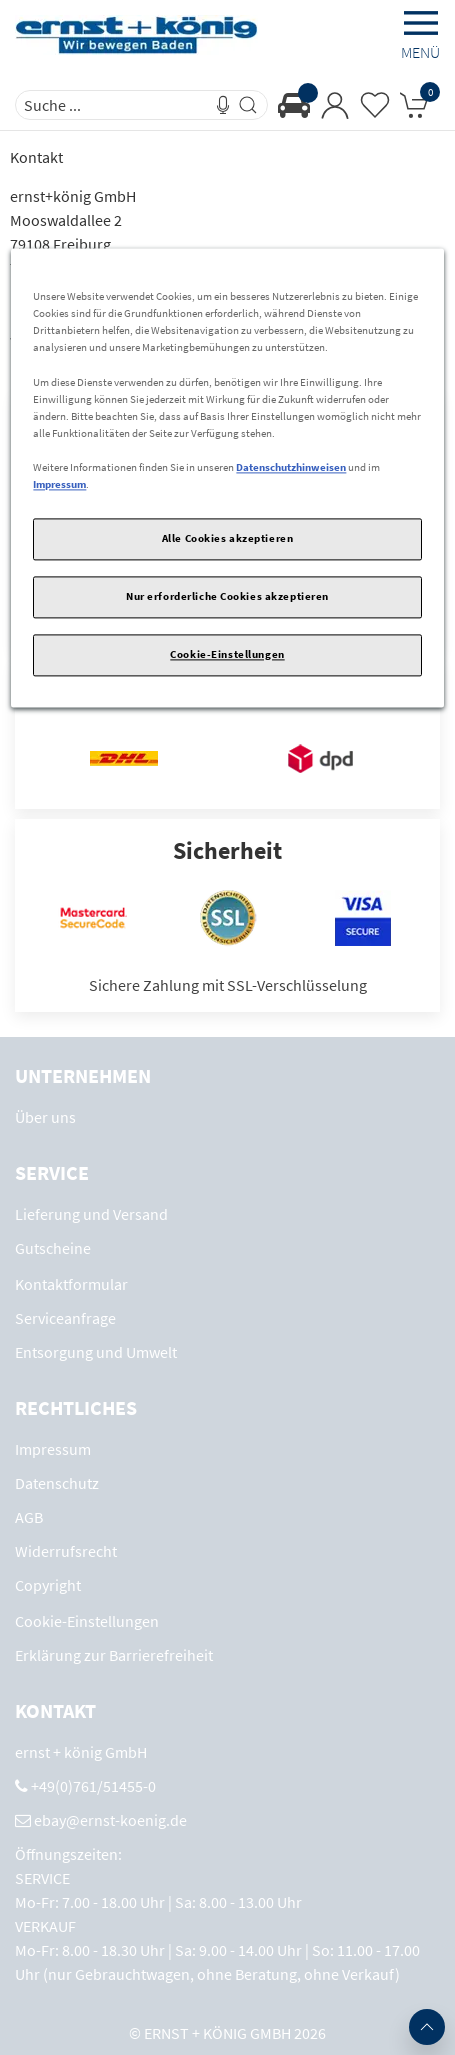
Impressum (59, 484)
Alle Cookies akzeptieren (228, 538)
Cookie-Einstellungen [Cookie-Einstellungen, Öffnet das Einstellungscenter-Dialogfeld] (227, 654)
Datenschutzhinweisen (291, 467)
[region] (227, 478)
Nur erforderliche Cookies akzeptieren (227, 596)
